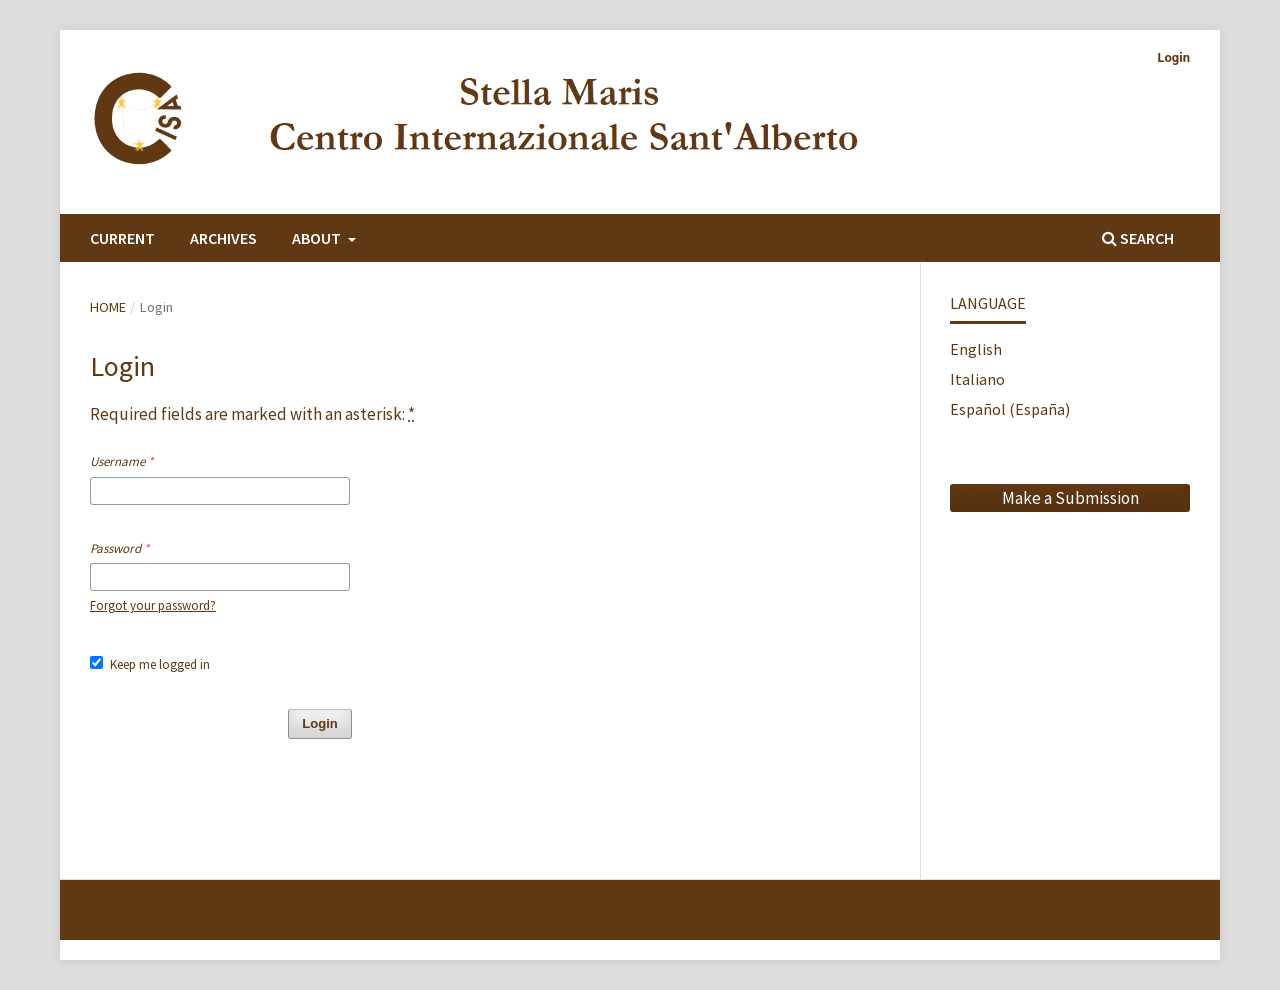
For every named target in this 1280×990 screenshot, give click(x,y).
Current (122, 238)
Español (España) (1010, 409)
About (318, 238)
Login (1173, 57)
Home (108, 307)
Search (1138, 238)
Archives (223, 238)
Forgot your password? (153, 605)
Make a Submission (1070, 498)
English (976, 349)
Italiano (977, 379)
